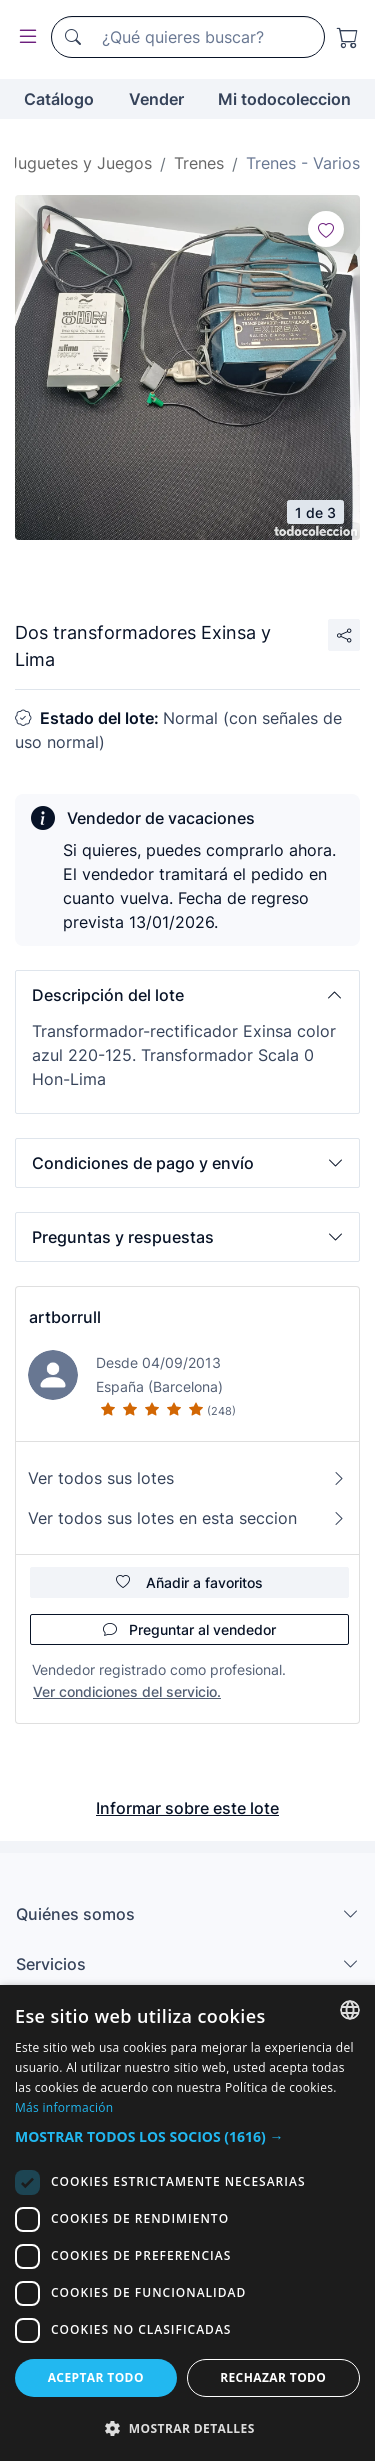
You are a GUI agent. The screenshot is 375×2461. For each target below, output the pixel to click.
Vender (156, 99)
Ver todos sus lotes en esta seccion (187, 1518)
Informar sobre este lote (187, 1808)
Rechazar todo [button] (273, 2377)
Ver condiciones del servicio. (127, 1691)
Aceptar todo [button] (96, 2377)
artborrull (65, 1317)
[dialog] (187, 2223)
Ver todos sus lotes (187, 1478)
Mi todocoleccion (284, 99)
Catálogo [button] (59, 99)
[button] (187, 995)
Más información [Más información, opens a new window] (64, 2107)
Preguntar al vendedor (189, 1629)
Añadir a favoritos (189, 1582)
